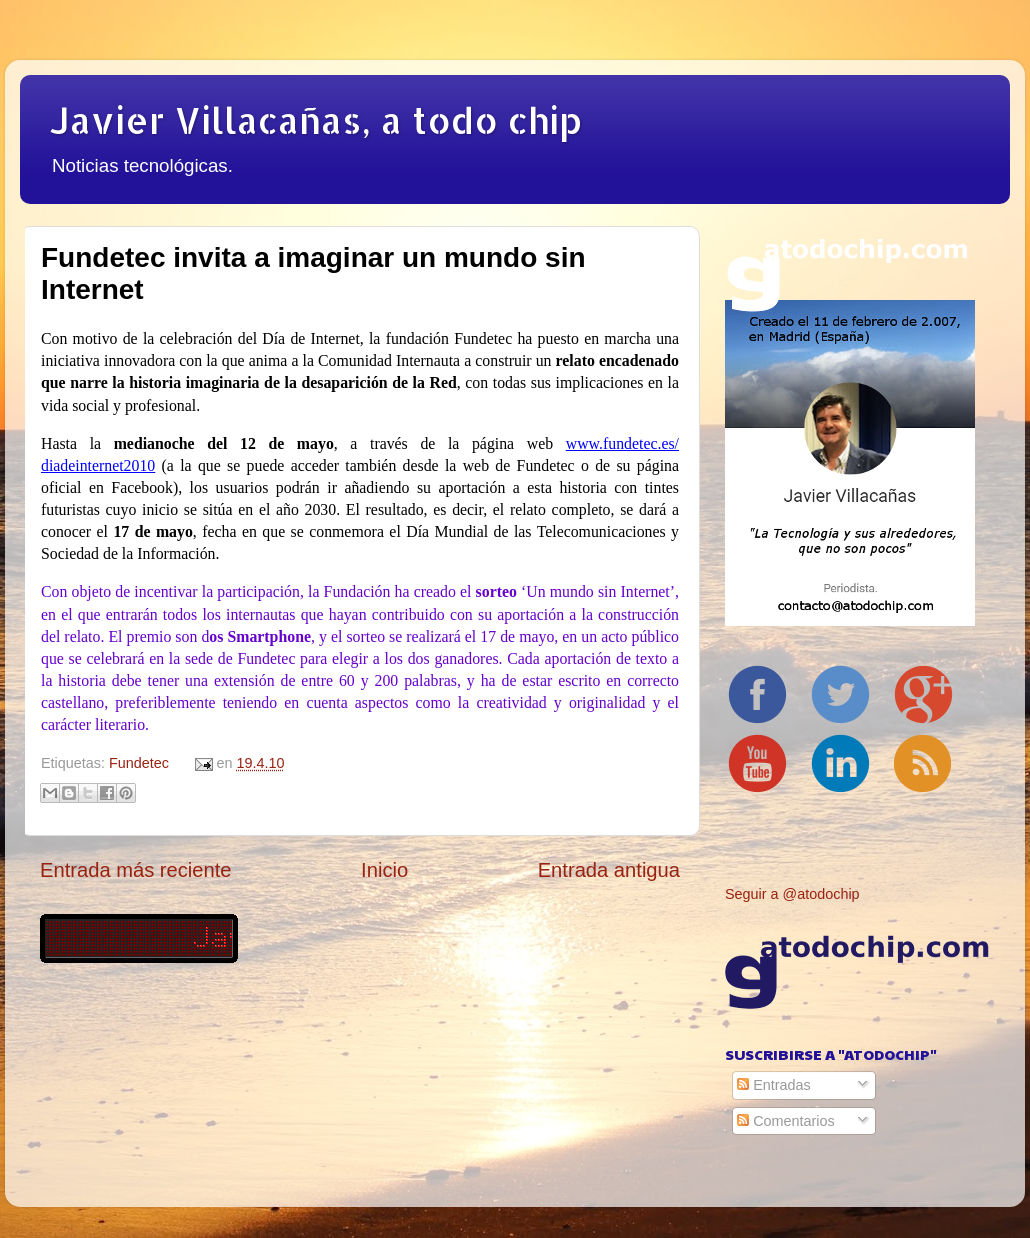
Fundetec (139, 763)
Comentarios (786, 1121)
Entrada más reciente (136, 870)
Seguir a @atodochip (792, 894)
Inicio (384, 870)
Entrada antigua (609, 870)
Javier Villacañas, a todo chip (316, 120)
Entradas (774, 1085)
